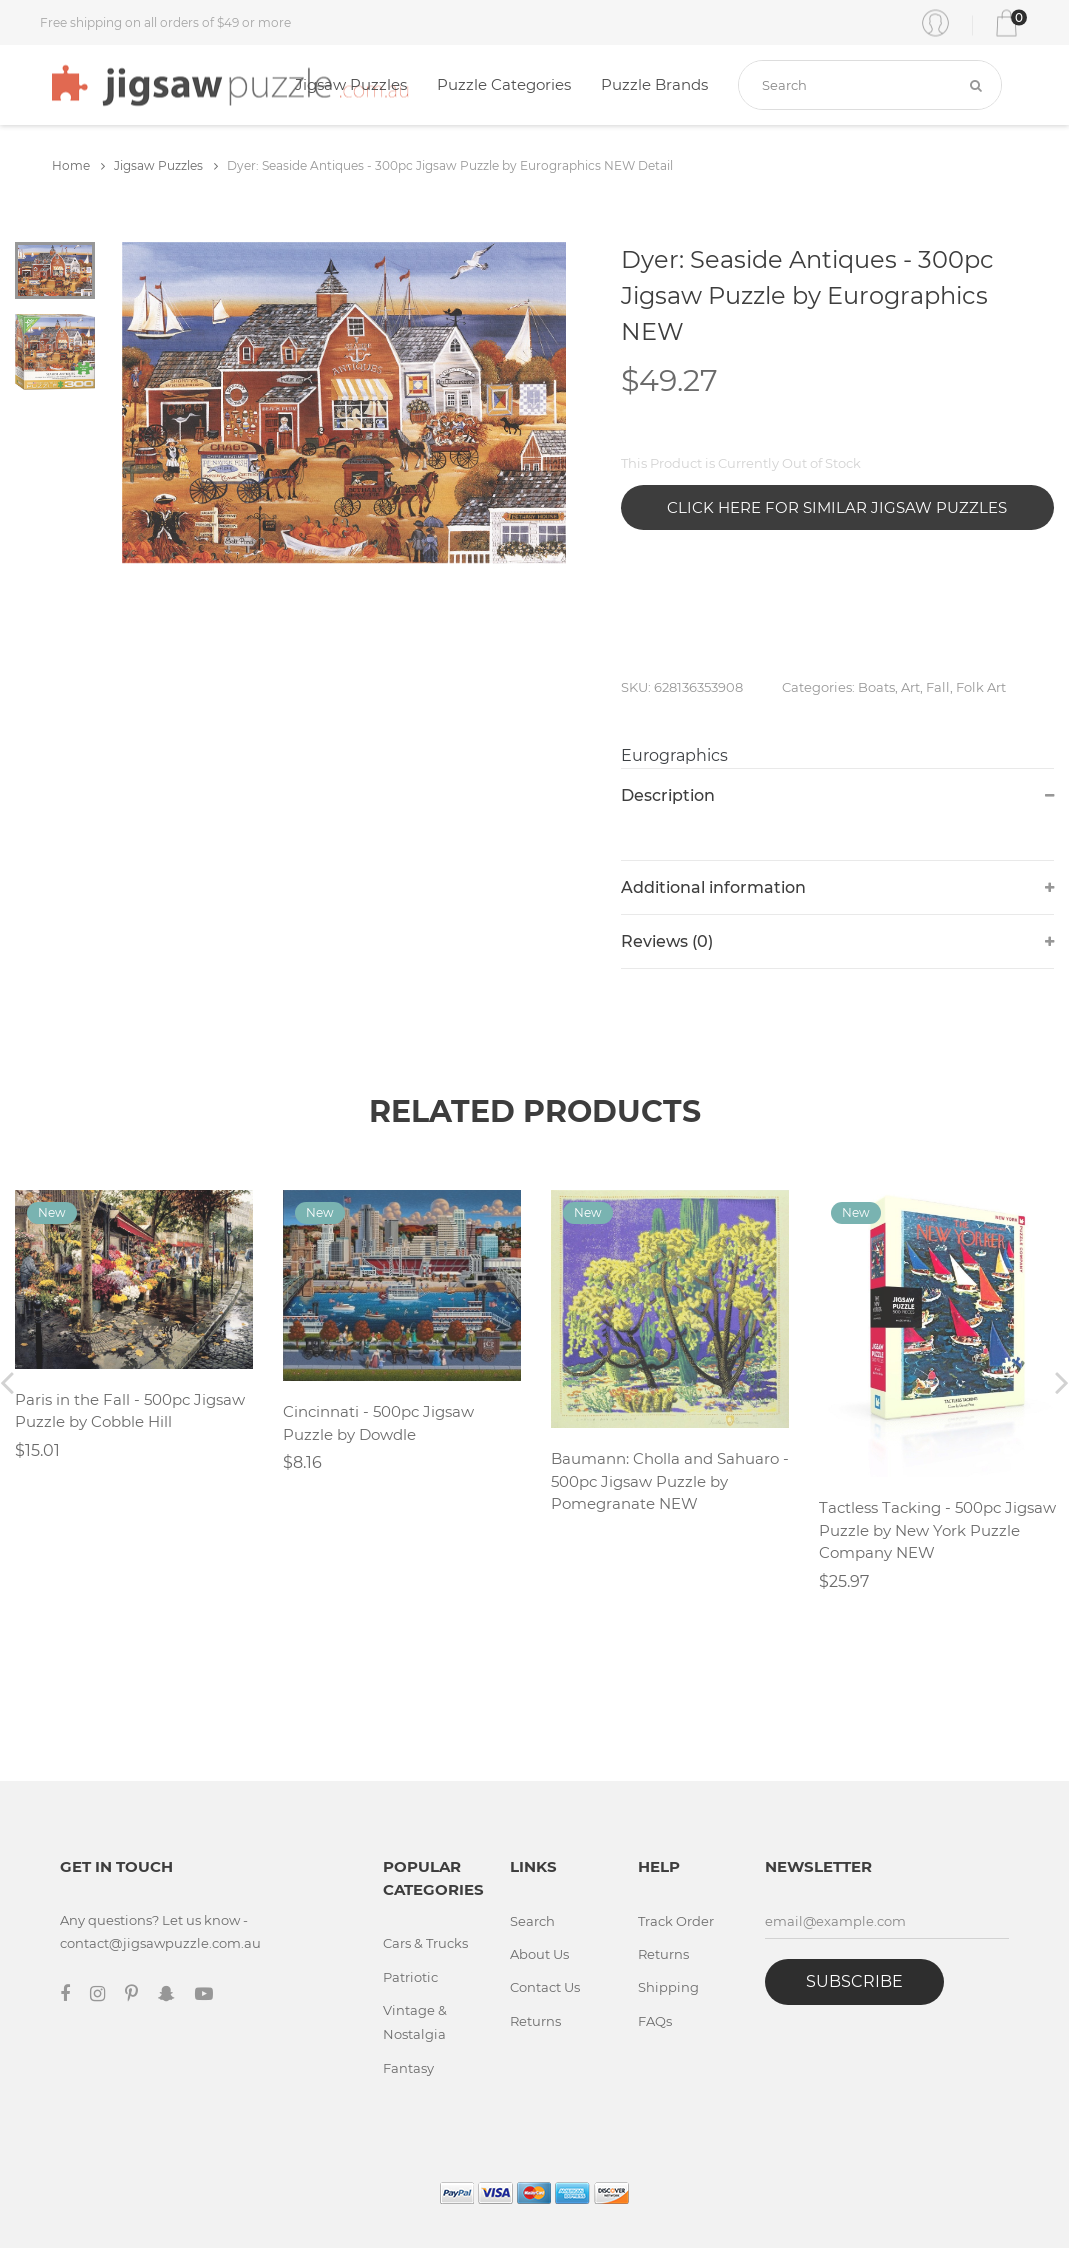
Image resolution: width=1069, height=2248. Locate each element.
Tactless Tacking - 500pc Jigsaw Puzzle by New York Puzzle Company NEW (937, 1530)
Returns (535, 2021)
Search (532, 1921)
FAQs (655, 2021)
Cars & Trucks (425, 1943)
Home (78, 165)
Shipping (668, 1987)
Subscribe (854, 1981)
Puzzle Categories (504, 84)
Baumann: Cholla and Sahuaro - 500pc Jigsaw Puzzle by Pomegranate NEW (670, 1481)
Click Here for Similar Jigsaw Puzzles (837, 507)
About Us (539, 1954)
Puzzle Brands (654, 84)
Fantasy (408, 2068)
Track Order (676, 1921)
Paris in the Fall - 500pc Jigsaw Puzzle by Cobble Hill (130, 1411)
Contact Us (545, 1987)
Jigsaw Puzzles (351, 84)
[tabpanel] (344, 403)
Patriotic (410, 1977)
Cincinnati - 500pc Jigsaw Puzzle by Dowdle (378, 1423)
